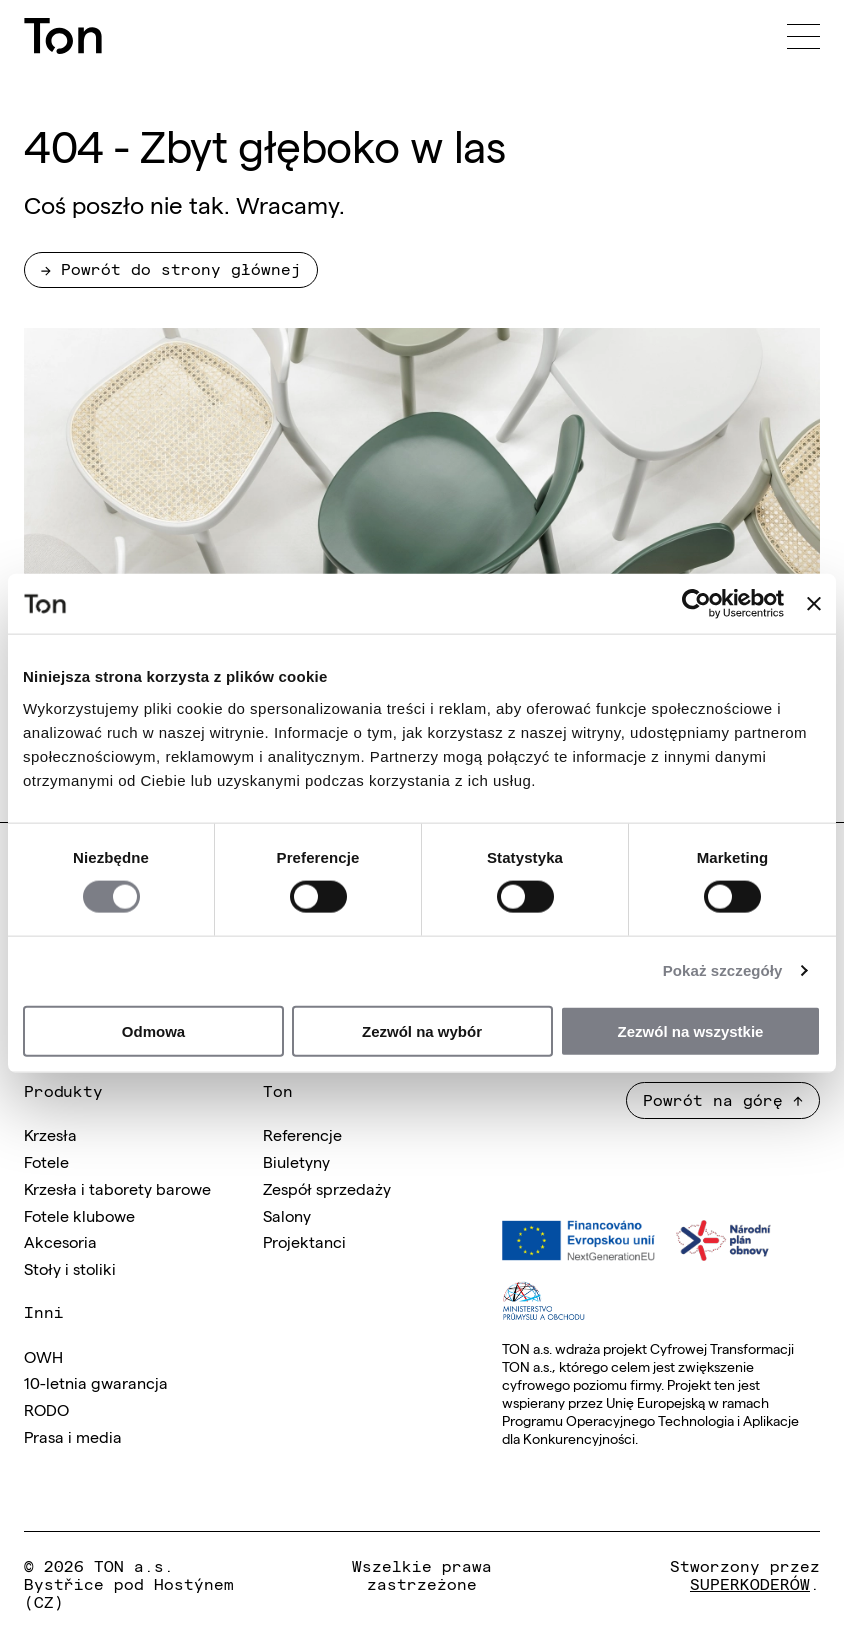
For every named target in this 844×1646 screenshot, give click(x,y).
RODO (46, 1409)
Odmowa (153, 1030)
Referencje (302, 1134)
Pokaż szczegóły (723, 970)
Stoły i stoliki (70, 1268)
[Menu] (803, 36)
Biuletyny (296, 1161)
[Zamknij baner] (814, 604)
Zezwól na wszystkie (691, 1030)
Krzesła (50, 1134)
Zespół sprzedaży (327, 1188)
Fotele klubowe (79, 1215)
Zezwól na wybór (422, 1030)
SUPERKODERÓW (750, 1583)
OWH (43, 1356)
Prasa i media (73, 1436)
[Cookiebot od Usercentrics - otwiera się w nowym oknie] (696, 604)
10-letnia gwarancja (96, 1382)
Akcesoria (60, 1241)
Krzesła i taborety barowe (117, 1188)
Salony (287, 1215)
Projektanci (304, 1241)
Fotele (46, 1161)
